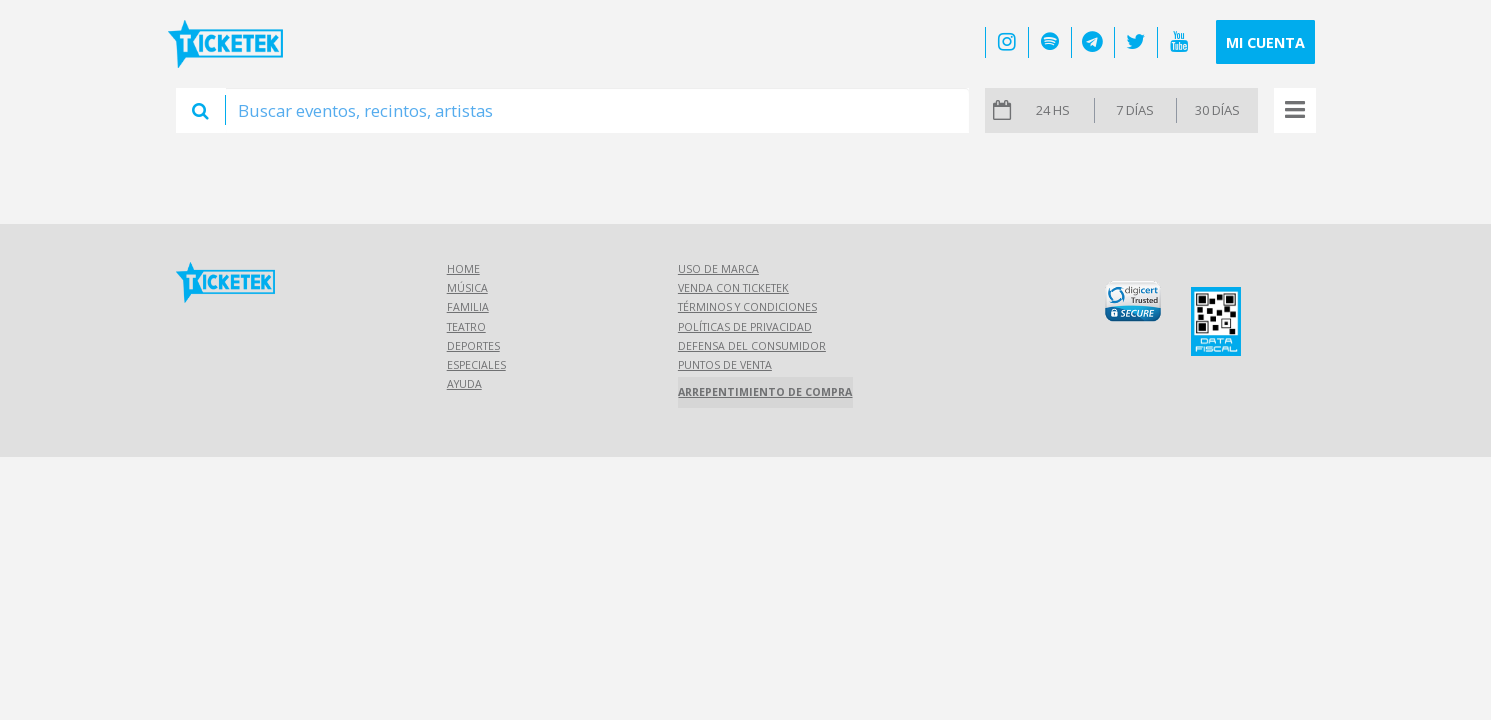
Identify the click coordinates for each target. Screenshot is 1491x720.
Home (463, 269)
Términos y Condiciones (747, 307)
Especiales (476, 365)
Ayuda (464, 384)
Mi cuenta (1265, 42)
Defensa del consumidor (752, 346)
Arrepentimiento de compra (765, 392)
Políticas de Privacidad (745, 327)
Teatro (466, 327)
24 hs (1053, 110)
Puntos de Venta (725, 365)
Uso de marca (718, 269)
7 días (1135, 110)
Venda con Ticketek (733, 288)
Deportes (473, 346)
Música (467, 288)
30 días (1217, 110)
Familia (468, 307)
